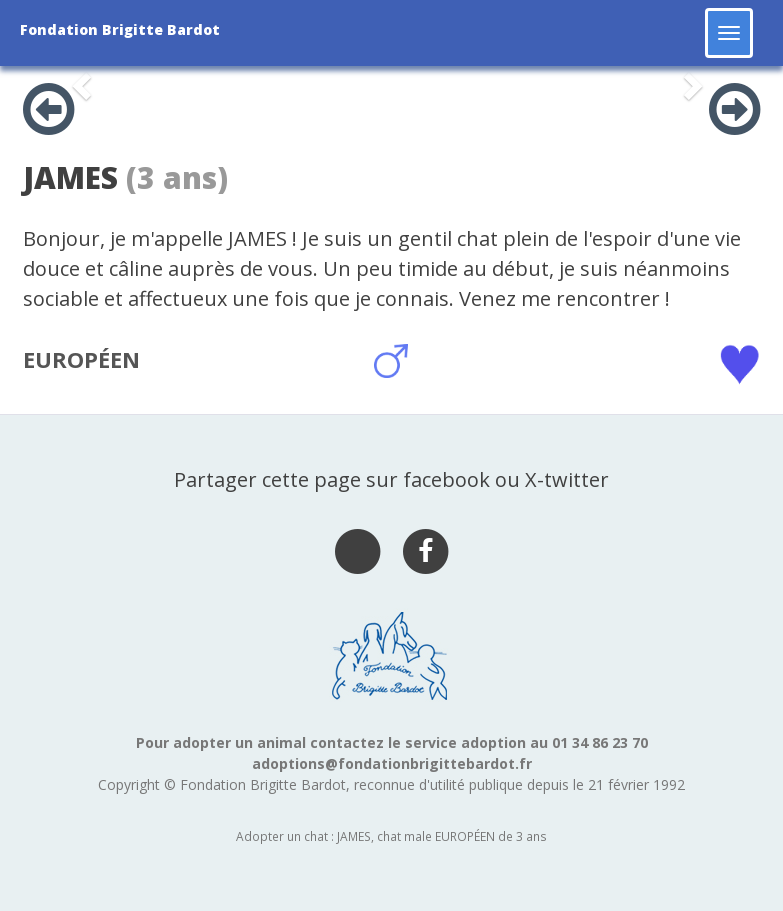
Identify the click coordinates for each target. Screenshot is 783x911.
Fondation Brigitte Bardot (120, 29)
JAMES (70, 177)
